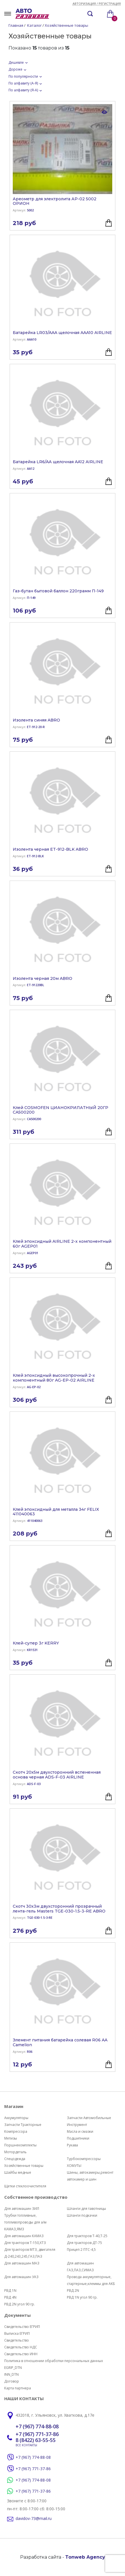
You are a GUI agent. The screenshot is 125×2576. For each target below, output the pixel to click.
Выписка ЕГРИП (17, 2333)
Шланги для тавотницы (86, 2208)
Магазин (13, 2106)
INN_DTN (11, 2374)
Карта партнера (17, 2388)
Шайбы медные (17, 2172)
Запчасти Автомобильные (89, 2117)
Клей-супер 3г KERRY (36, 1643)
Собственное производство (35, 2197)
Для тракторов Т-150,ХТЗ (25, 2242)
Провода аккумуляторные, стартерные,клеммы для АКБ (91, 2280)
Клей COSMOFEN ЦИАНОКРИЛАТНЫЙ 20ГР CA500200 (60, 1110)
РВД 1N (10, 2290)
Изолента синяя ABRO (36, 720)
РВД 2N (73, 2290)
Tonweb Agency (85, 2557)
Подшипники (78, 2138)
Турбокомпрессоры (84, 2158)
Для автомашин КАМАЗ (24, 2235)
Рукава (72, 2145)
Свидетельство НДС (20, 2347)
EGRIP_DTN (13, 2367)
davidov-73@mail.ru (34, 2518)
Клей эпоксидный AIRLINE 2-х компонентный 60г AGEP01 (62, 1244)
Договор (11, 2381)
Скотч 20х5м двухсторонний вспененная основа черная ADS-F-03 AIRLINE (57, 1775)
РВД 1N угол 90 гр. (82, 2297)
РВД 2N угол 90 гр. (19, 2304)
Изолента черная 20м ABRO (42, 978)
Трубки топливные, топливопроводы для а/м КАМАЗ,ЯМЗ (25, 2222)
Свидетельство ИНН (20, 2354)
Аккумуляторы (16, 2117)
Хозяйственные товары (23, 2165)
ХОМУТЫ (74, 2165)
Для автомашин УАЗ (21, 2276)
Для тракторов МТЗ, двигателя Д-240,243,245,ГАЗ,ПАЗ (29, 2253)
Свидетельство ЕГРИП (22, 2326)
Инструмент (77, 2124)
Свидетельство (16, 2340)
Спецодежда (14, 2158)
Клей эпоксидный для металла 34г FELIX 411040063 (56, 1512)
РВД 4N (10, 2297)
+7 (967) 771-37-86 (37, 2434)
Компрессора (15, 2131)
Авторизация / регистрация (97, 4)
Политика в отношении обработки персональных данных (53, 2360)
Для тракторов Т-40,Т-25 (87, 2235)
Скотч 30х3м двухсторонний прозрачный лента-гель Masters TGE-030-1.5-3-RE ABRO (59, 1909)
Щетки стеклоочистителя (25, 2186)
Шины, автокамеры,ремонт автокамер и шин (90, 2176)
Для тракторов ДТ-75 (84, 2242)
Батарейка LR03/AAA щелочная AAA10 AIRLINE (62, 332)
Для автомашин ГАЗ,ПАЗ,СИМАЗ (80, 2266)
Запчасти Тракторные (22, 2124)
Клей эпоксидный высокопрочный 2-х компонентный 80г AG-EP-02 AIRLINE (54, 1378)
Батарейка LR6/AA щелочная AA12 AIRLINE (58, 461)
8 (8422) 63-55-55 (36, 2440)
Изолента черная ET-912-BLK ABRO (50, 849)
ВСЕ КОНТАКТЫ (26, 2445)
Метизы (10, 2138)
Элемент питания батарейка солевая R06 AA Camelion (60, 2042)
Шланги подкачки (82, 2215)
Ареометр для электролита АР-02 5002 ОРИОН (54, 201)
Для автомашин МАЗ (21, 2263)
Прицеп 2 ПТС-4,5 (81, 2249)
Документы (17, 2315)
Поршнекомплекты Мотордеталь (20, 2148)
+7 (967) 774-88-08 (37, 2426)
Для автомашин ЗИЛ (21, 2208)
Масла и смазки (80, 2131)
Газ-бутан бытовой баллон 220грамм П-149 (58, 591)
